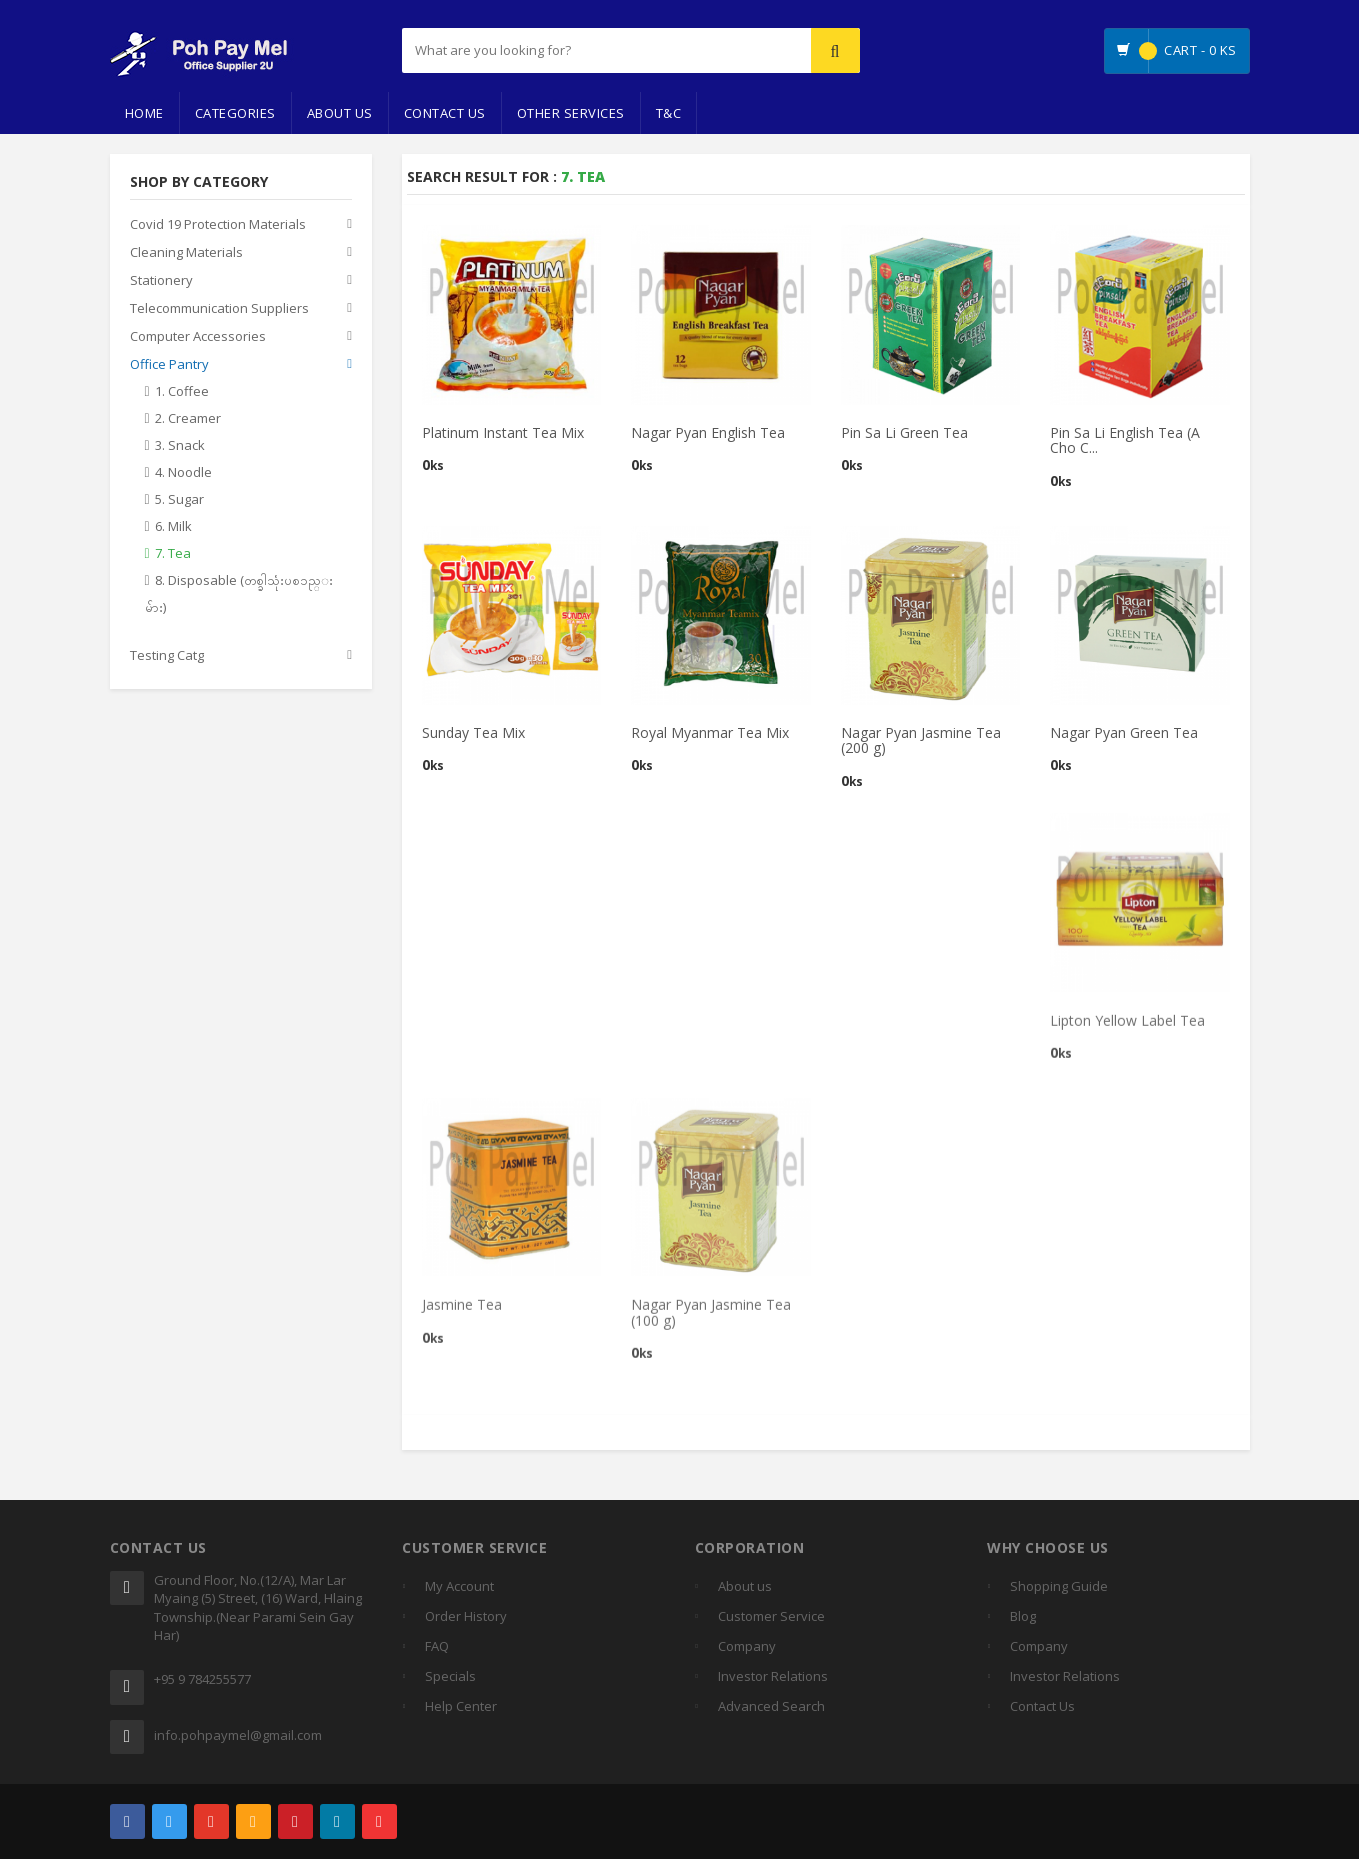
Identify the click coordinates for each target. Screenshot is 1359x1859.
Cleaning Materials (186, 253)
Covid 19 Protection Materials (218, 225)
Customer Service (771, 1616)
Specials (450, 1676)
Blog (1023, 1616)
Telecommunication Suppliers (219, 309)
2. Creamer (188, 419)
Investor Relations (773, 1676)
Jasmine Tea (462, 1311)
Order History (466, 1616)
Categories (235, 113)
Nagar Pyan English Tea (708, 433)
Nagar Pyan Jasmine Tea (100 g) (711, 1319)
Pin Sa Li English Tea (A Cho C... (1125, 441)
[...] (555, 50)
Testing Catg (167, 656)
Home (144, 113)
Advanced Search (771, 1706)
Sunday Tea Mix (473, 733)
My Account (459, 1586)
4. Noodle (183, 473)
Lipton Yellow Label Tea (1127, 1026)
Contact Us (445, 113)
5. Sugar (179, 500)
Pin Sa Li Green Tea (904, 433)
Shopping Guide (1059, 1586)
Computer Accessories (198, 337)
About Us (340, 113)
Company (747, 1646)
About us (745, 1586)
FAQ (437, 1646)
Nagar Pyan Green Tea (1124, 733)
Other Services (571, 113)
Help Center (461, 1706)
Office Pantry (169, 365)
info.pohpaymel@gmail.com (238, 1735)
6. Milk (173, 527)
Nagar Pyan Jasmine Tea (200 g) (921, 741)
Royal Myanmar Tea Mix (710, 733)
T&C (669, 113)
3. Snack (180, 446)
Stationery (161, 281)
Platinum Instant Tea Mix (503, 433)
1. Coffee (182, 392)
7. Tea (173, 554)
